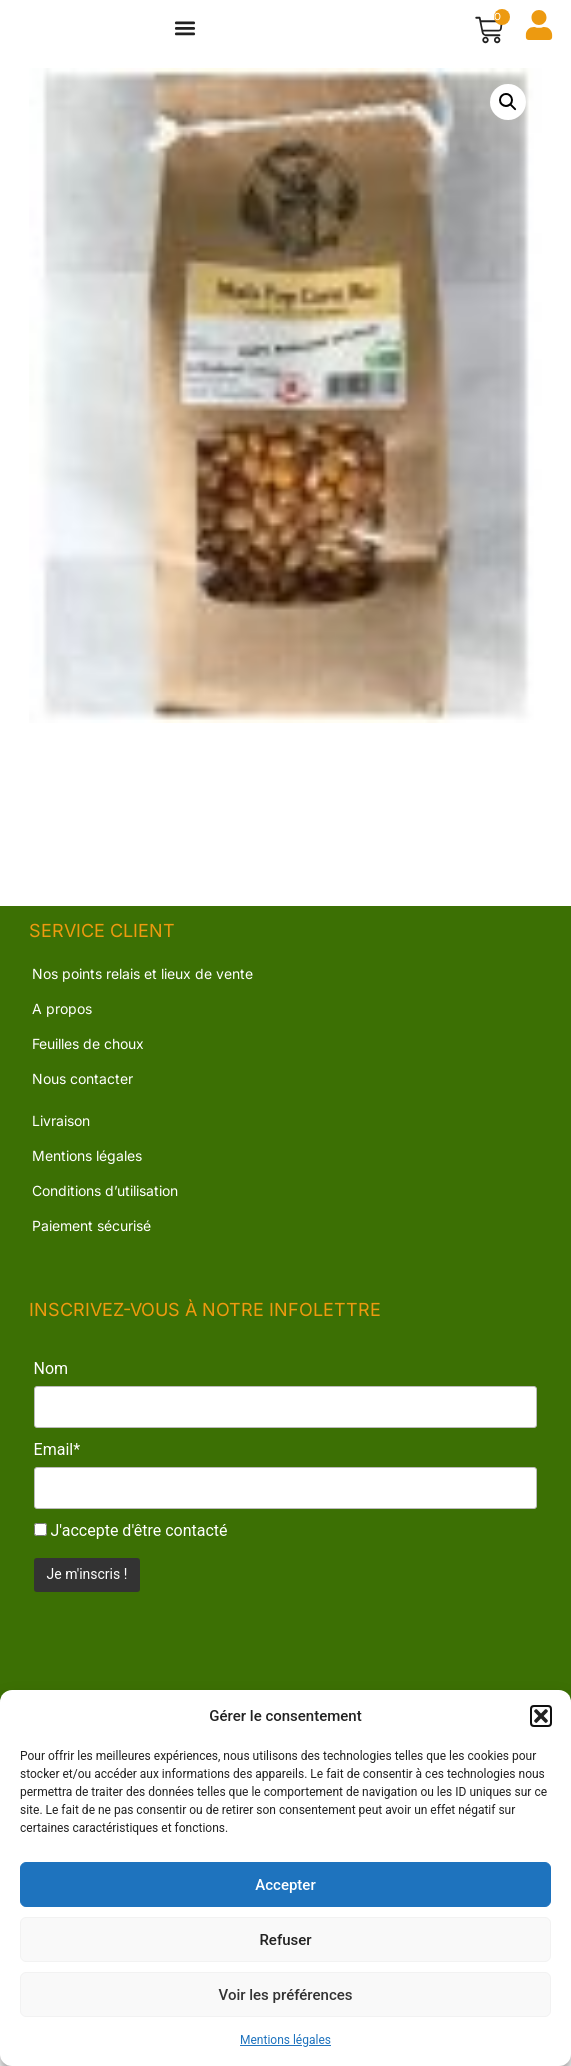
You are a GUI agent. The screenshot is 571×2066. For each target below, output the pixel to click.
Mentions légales (285, 2040)
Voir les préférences (286, 1995)
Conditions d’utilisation (105, 1210)
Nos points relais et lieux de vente (142, 993)
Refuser (285, 1940)
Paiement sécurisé (91, 1245)
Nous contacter (82, 1098)
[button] (541, 1716)
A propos (62, 1028)
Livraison (61, 1140)
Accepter (285, 1885)
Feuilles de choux (88, 1063)
